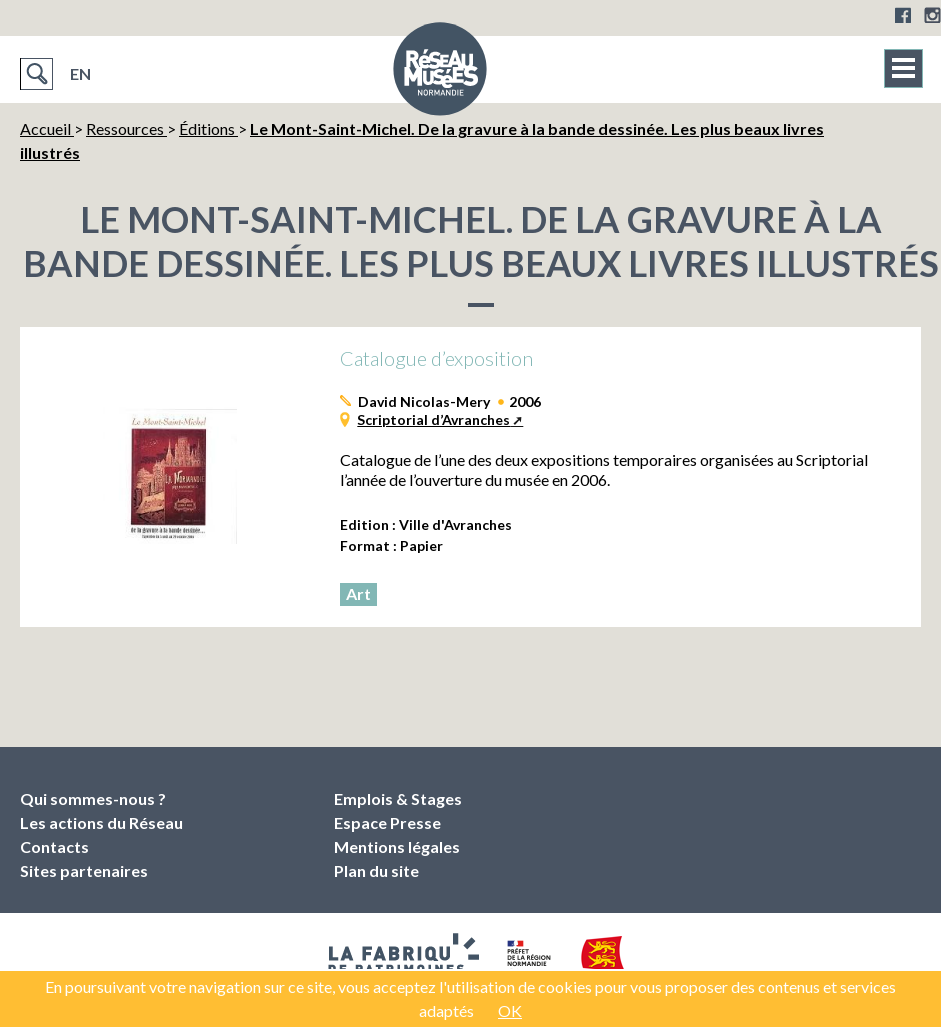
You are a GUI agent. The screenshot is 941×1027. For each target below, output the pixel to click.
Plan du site (376, 870)
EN (80, 73)
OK (510, 1010)
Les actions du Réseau (101, 822)
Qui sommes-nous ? (93, 798)
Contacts (54, 846)
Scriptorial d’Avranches (433, 419)
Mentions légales (397, 846)
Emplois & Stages (398, 798)
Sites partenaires (84, 870)
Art (358, 593)
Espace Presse (387, 822)
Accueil (47, 128)
